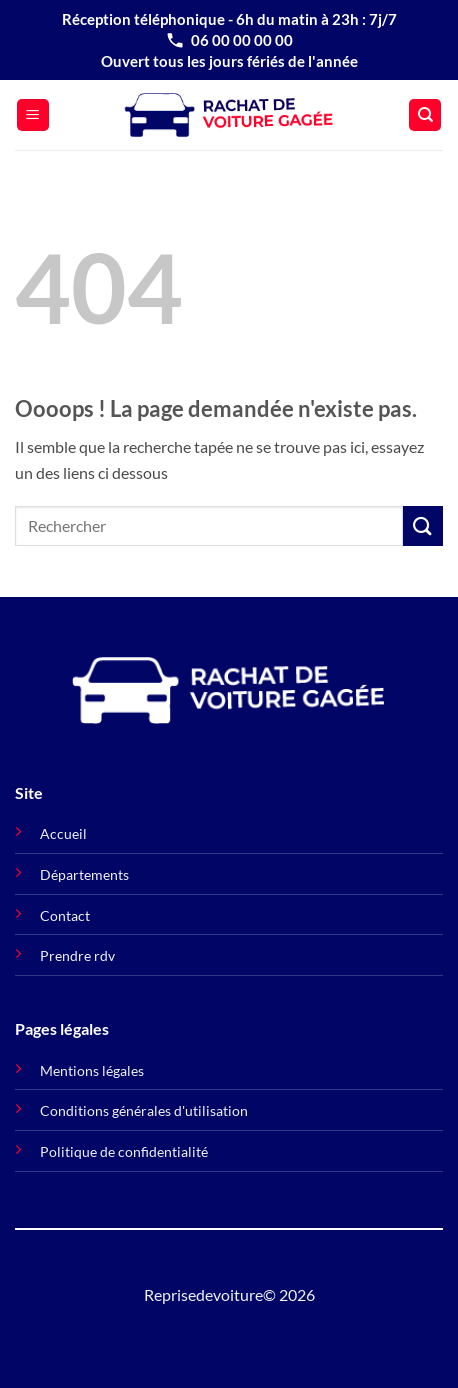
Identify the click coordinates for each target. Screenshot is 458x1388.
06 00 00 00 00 (229, 40)
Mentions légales (92, 1070)
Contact (65, 915)
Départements (84, 874)
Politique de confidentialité (124, 1151)
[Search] (425, 115)
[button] (33, 115)
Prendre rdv (77, 955)
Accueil (63, 833)
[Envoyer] (423, 525)
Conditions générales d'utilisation (144, 1110)
